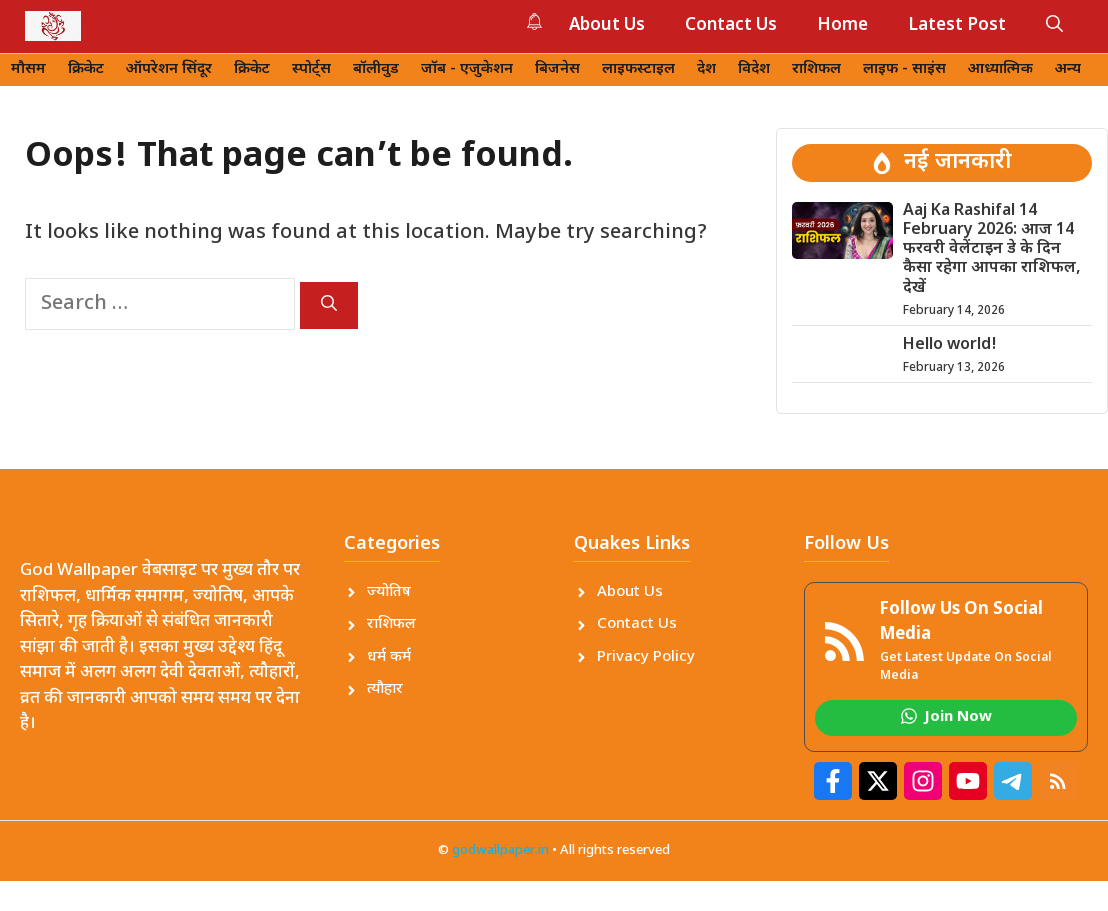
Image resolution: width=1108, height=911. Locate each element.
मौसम (28, 69)
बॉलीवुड (376, 69)
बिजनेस (557, 69)
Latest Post (957, 26)
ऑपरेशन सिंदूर (169, 69)
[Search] (329, 305)
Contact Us (731, 26)
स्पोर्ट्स (311, 69)
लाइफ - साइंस (904, 69)
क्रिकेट (86, 69)
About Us (607, 26)
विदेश (754, 69)
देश (706, 69)
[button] (1054, 26)
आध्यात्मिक (1000, 69)
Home (842, 26)
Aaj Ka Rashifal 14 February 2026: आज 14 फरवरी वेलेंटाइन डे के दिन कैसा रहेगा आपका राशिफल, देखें (992, 250)
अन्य (1068, 69)
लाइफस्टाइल (638, 69)
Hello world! (950, 345)
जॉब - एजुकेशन (467, 69)
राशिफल (816, 69)
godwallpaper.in (500, 850)
